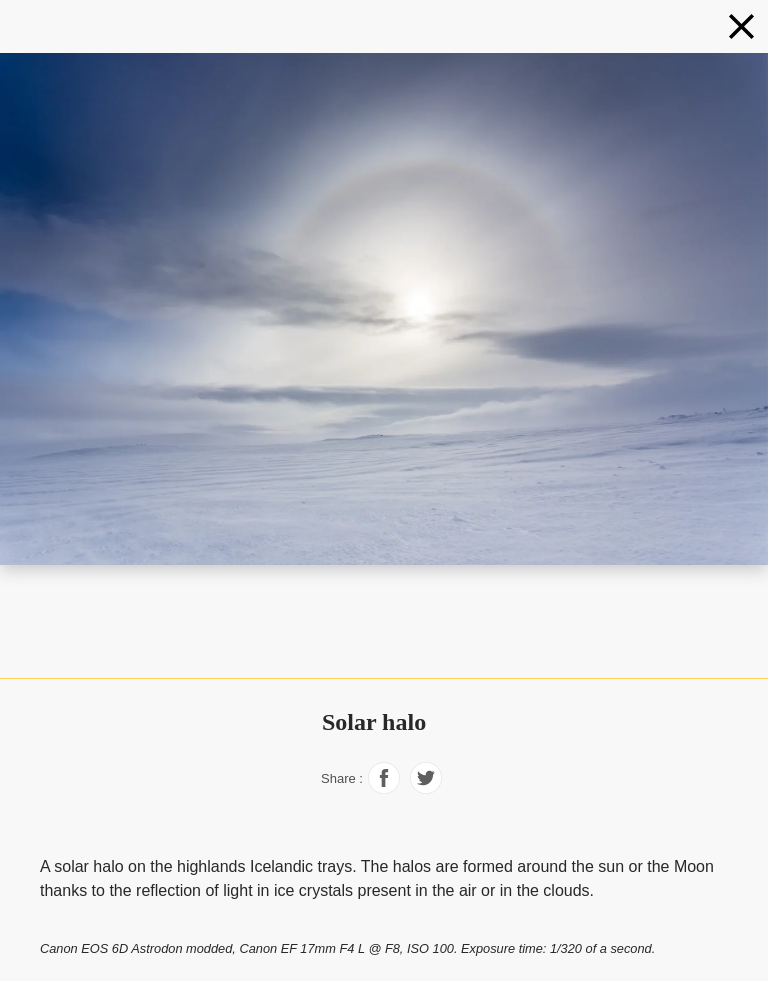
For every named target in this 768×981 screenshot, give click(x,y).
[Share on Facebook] (384, 788)
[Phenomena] (741, 26)
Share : (342, 778)
